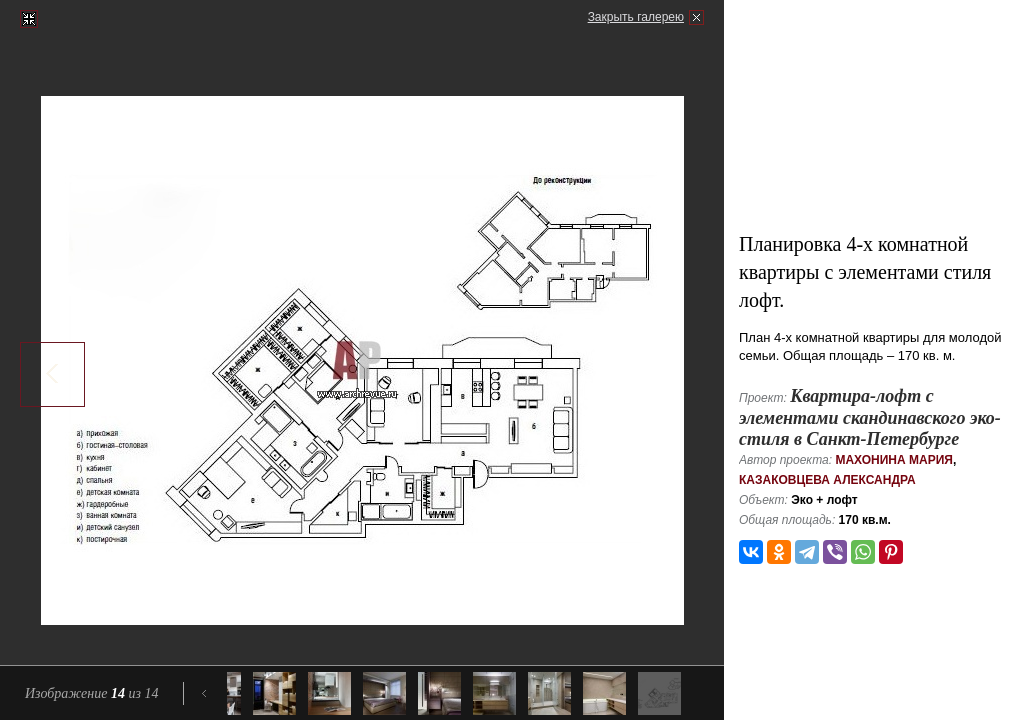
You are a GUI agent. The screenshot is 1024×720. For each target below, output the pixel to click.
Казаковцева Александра (827, 480)
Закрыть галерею (636, 17)
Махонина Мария (894, 460)
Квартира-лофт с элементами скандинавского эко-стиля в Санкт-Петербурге (870, 417)
